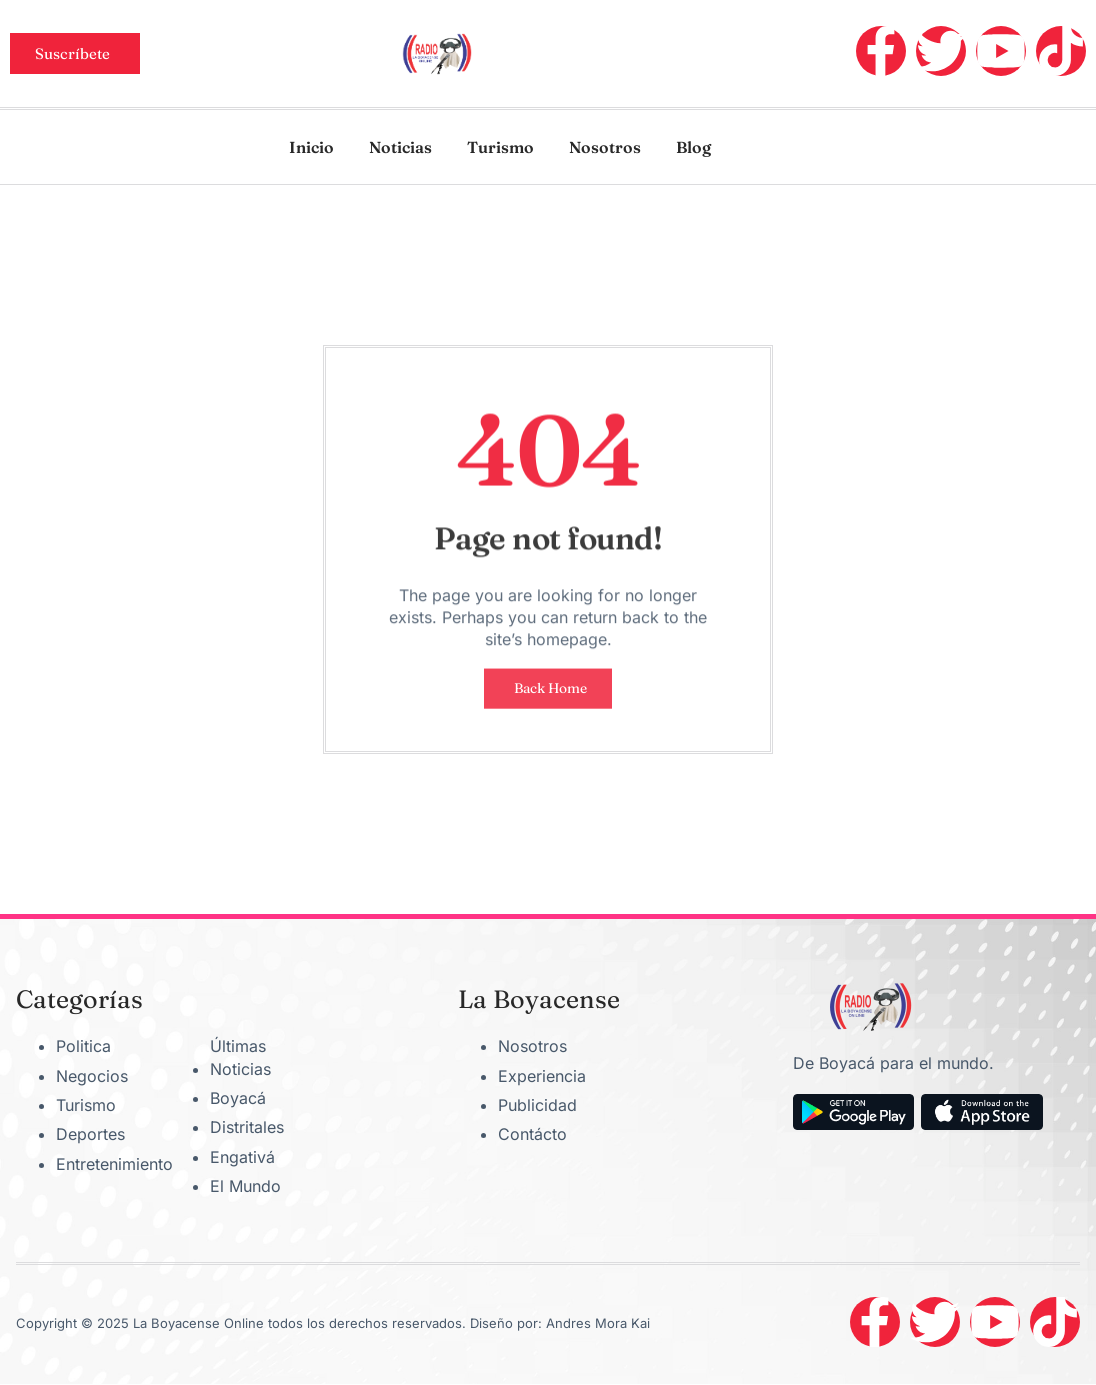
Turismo (500, 147)
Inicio (311, 147)
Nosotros (605, 147)
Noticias (400, 147)
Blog (693, 147)
